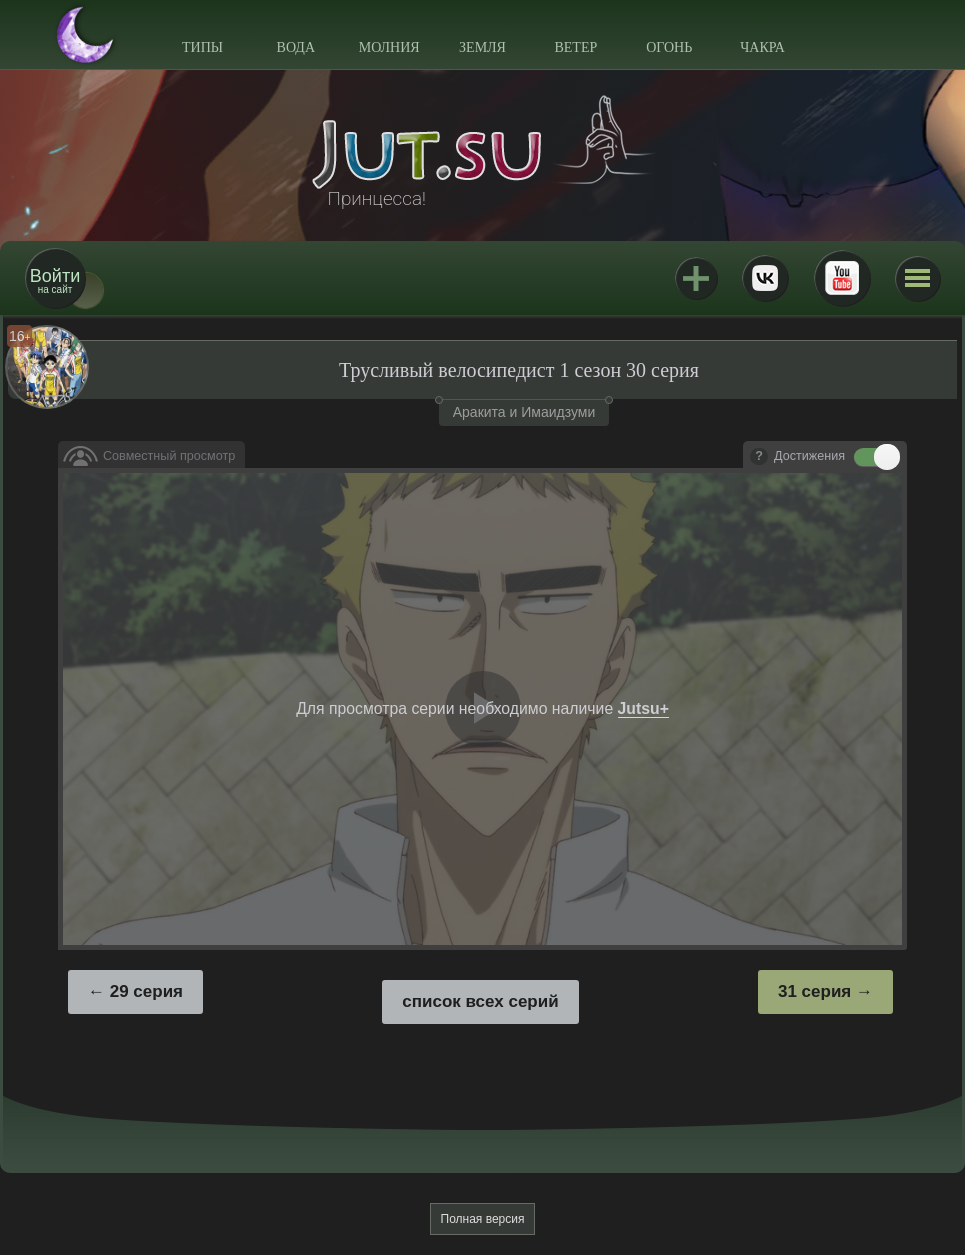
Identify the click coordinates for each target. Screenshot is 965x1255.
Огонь (669, 47)
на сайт (55, 280)
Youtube (842, 278)
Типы (202, 47)
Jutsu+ (696, 278)
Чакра (762, 47)
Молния (389, 47)
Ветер (575, 47)
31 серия (814, 991)
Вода (296, 47)
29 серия (146, 991)
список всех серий (480, 1001)
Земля (482, 47)
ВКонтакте (765, 278)
